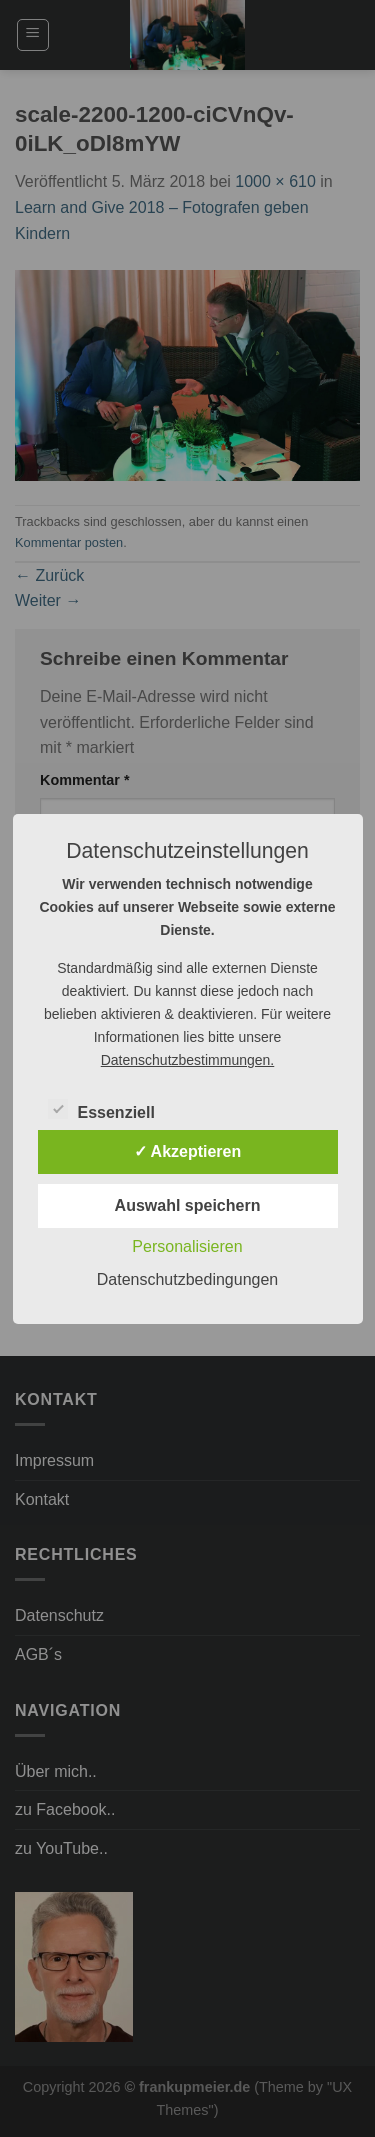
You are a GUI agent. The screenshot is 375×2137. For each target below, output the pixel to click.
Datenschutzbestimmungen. (188, 1060)
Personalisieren (187, 1246)
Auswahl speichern (188, 1205)
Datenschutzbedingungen (187, 1279)
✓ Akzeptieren (188, 1151)
